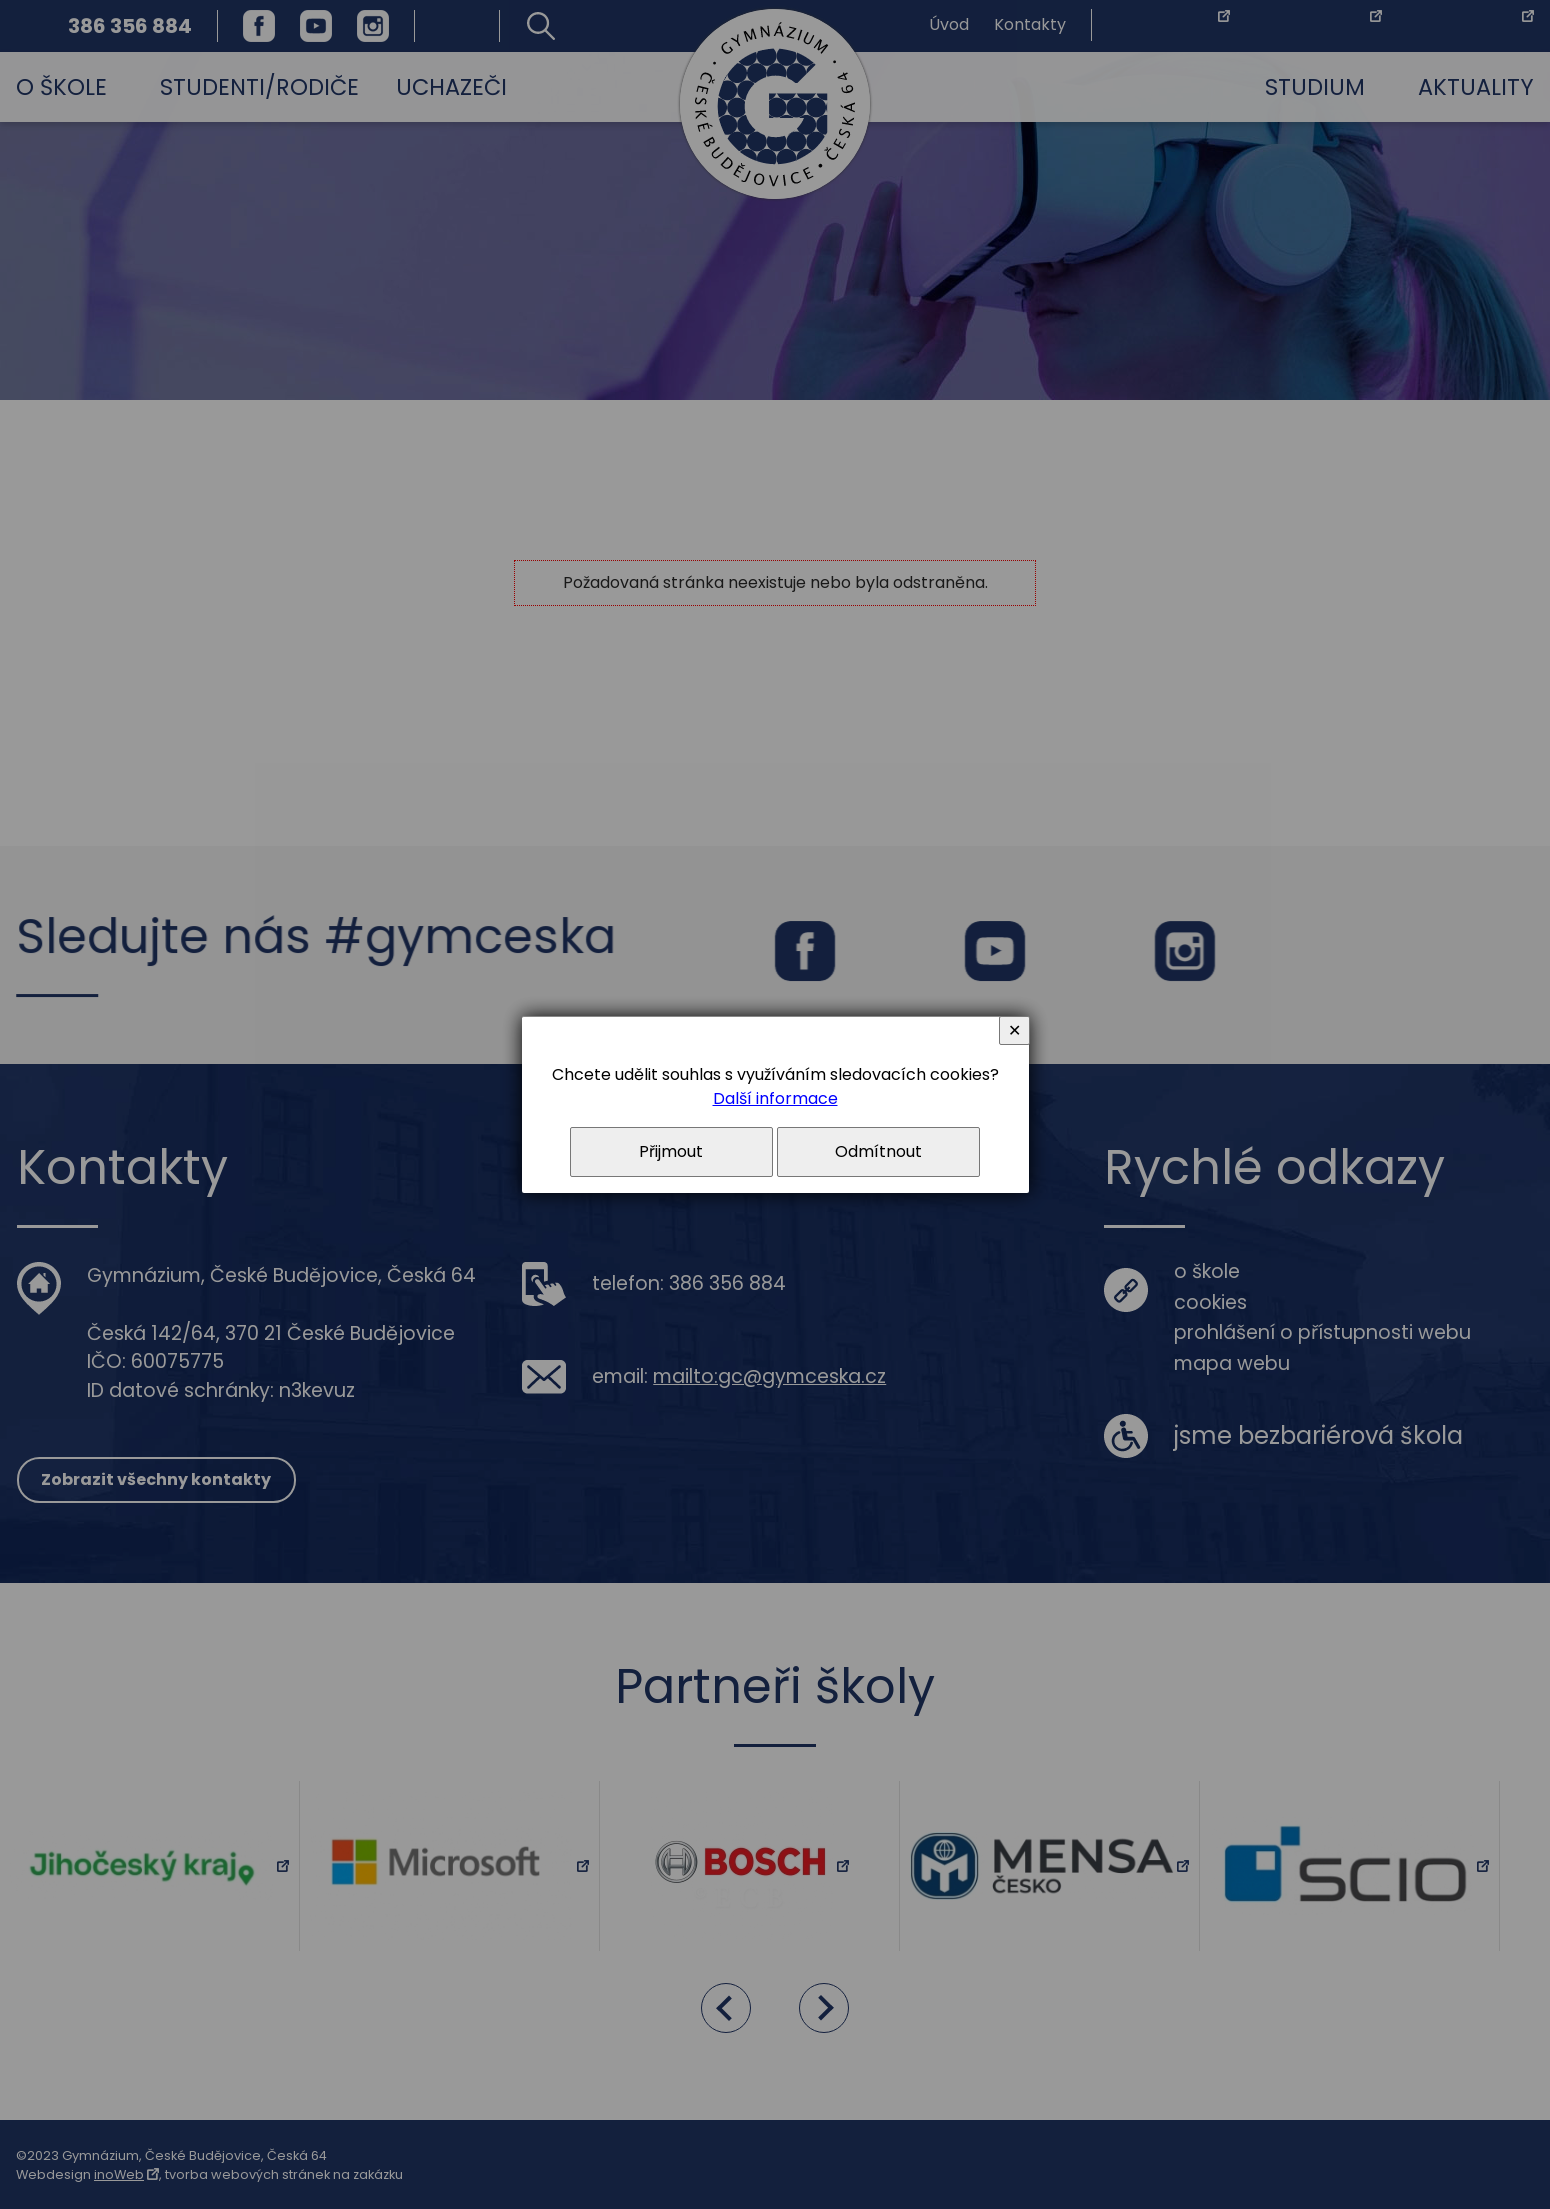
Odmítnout (878, 1151)
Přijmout (671, 1151)
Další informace (775, 1098)
